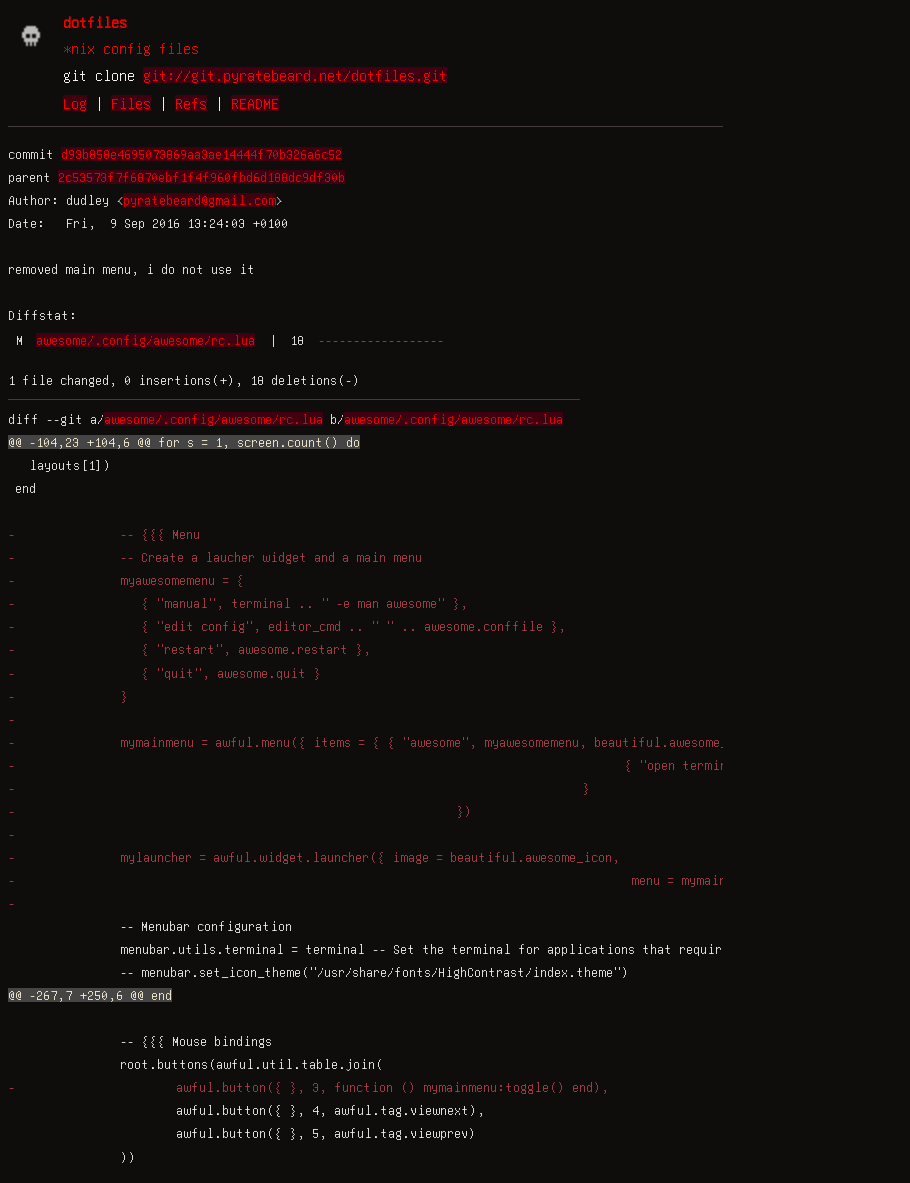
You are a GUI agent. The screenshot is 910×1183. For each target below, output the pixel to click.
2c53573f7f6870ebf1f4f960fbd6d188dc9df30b (201, 177)
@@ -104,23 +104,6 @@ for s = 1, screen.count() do (184, 442)
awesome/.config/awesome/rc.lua (145, 340)
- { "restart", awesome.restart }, (189, 649)
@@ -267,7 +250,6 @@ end (90, 995)
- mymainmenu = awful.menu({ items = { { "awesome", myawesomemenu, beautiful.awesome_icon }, (393, 742)
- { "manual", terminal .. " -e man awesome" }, (238, 603)
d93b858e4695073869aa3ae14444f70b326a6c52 (201, 154)
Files (131, 103)
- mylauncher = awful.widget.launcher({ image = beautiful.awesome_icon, (314, 857)
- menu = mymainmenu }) (393, 880)
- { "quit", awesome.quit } (164, 673)
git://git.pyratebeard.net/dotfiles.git (295, 75)
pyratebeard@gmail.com (199, 200)
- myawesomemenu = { (126, 580)
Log (75, 103)
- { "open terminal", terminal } (424, 765)
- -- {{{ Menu (104, 534)
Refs (191, 103)
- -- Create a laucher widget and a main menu (215, 557)
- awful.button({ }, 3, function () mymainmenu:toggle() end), (308, 1087)
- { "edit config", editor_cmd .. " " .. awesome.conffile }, (287, 626)
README (255, 103)
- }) (240, 811)
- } (68, 696)
